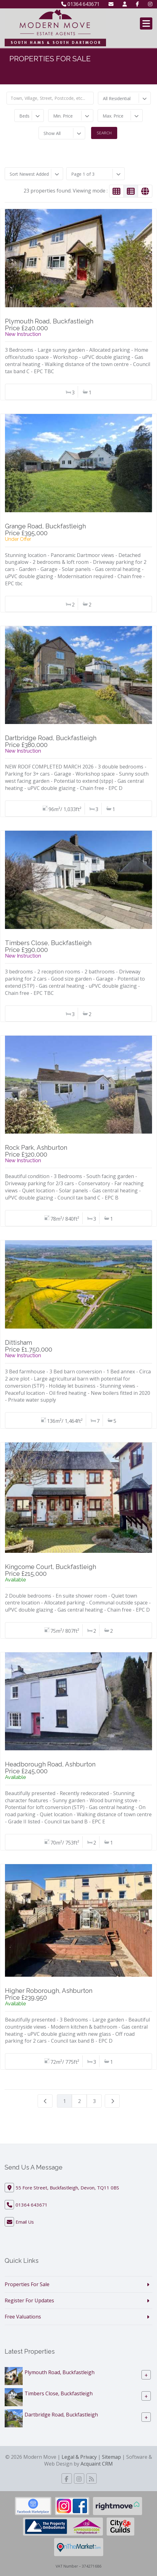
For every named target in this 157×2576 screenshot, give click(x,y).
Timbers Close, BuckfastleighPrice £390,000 (48, 946)
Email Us (25, 2222)
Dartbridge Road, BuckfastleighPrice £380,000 (50, 741)
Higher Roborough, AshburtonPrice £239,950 (48, 1994)
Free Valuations (23, 2316)
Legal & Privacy (79, 2456)
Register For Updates (29, 2300)
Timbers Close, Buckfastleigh (59, 2393)
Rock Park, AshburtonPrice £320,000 (36, 1151)
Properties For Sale (27, 2284)
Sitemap (111, 2456)
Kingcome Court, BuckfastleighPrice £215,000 (50, 1570)
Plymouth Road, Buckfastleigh (60, 2372)
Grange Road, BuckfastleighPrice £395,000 (45, 529)
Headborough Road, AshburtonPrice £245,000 (50, 1768)
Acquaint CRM (97, 2463)
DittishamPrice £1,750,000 (28, 1346)
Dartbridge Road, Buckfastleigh (61, 2414)
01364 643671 (80, 4)
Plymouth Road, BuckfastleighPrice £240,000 (49, 325)
